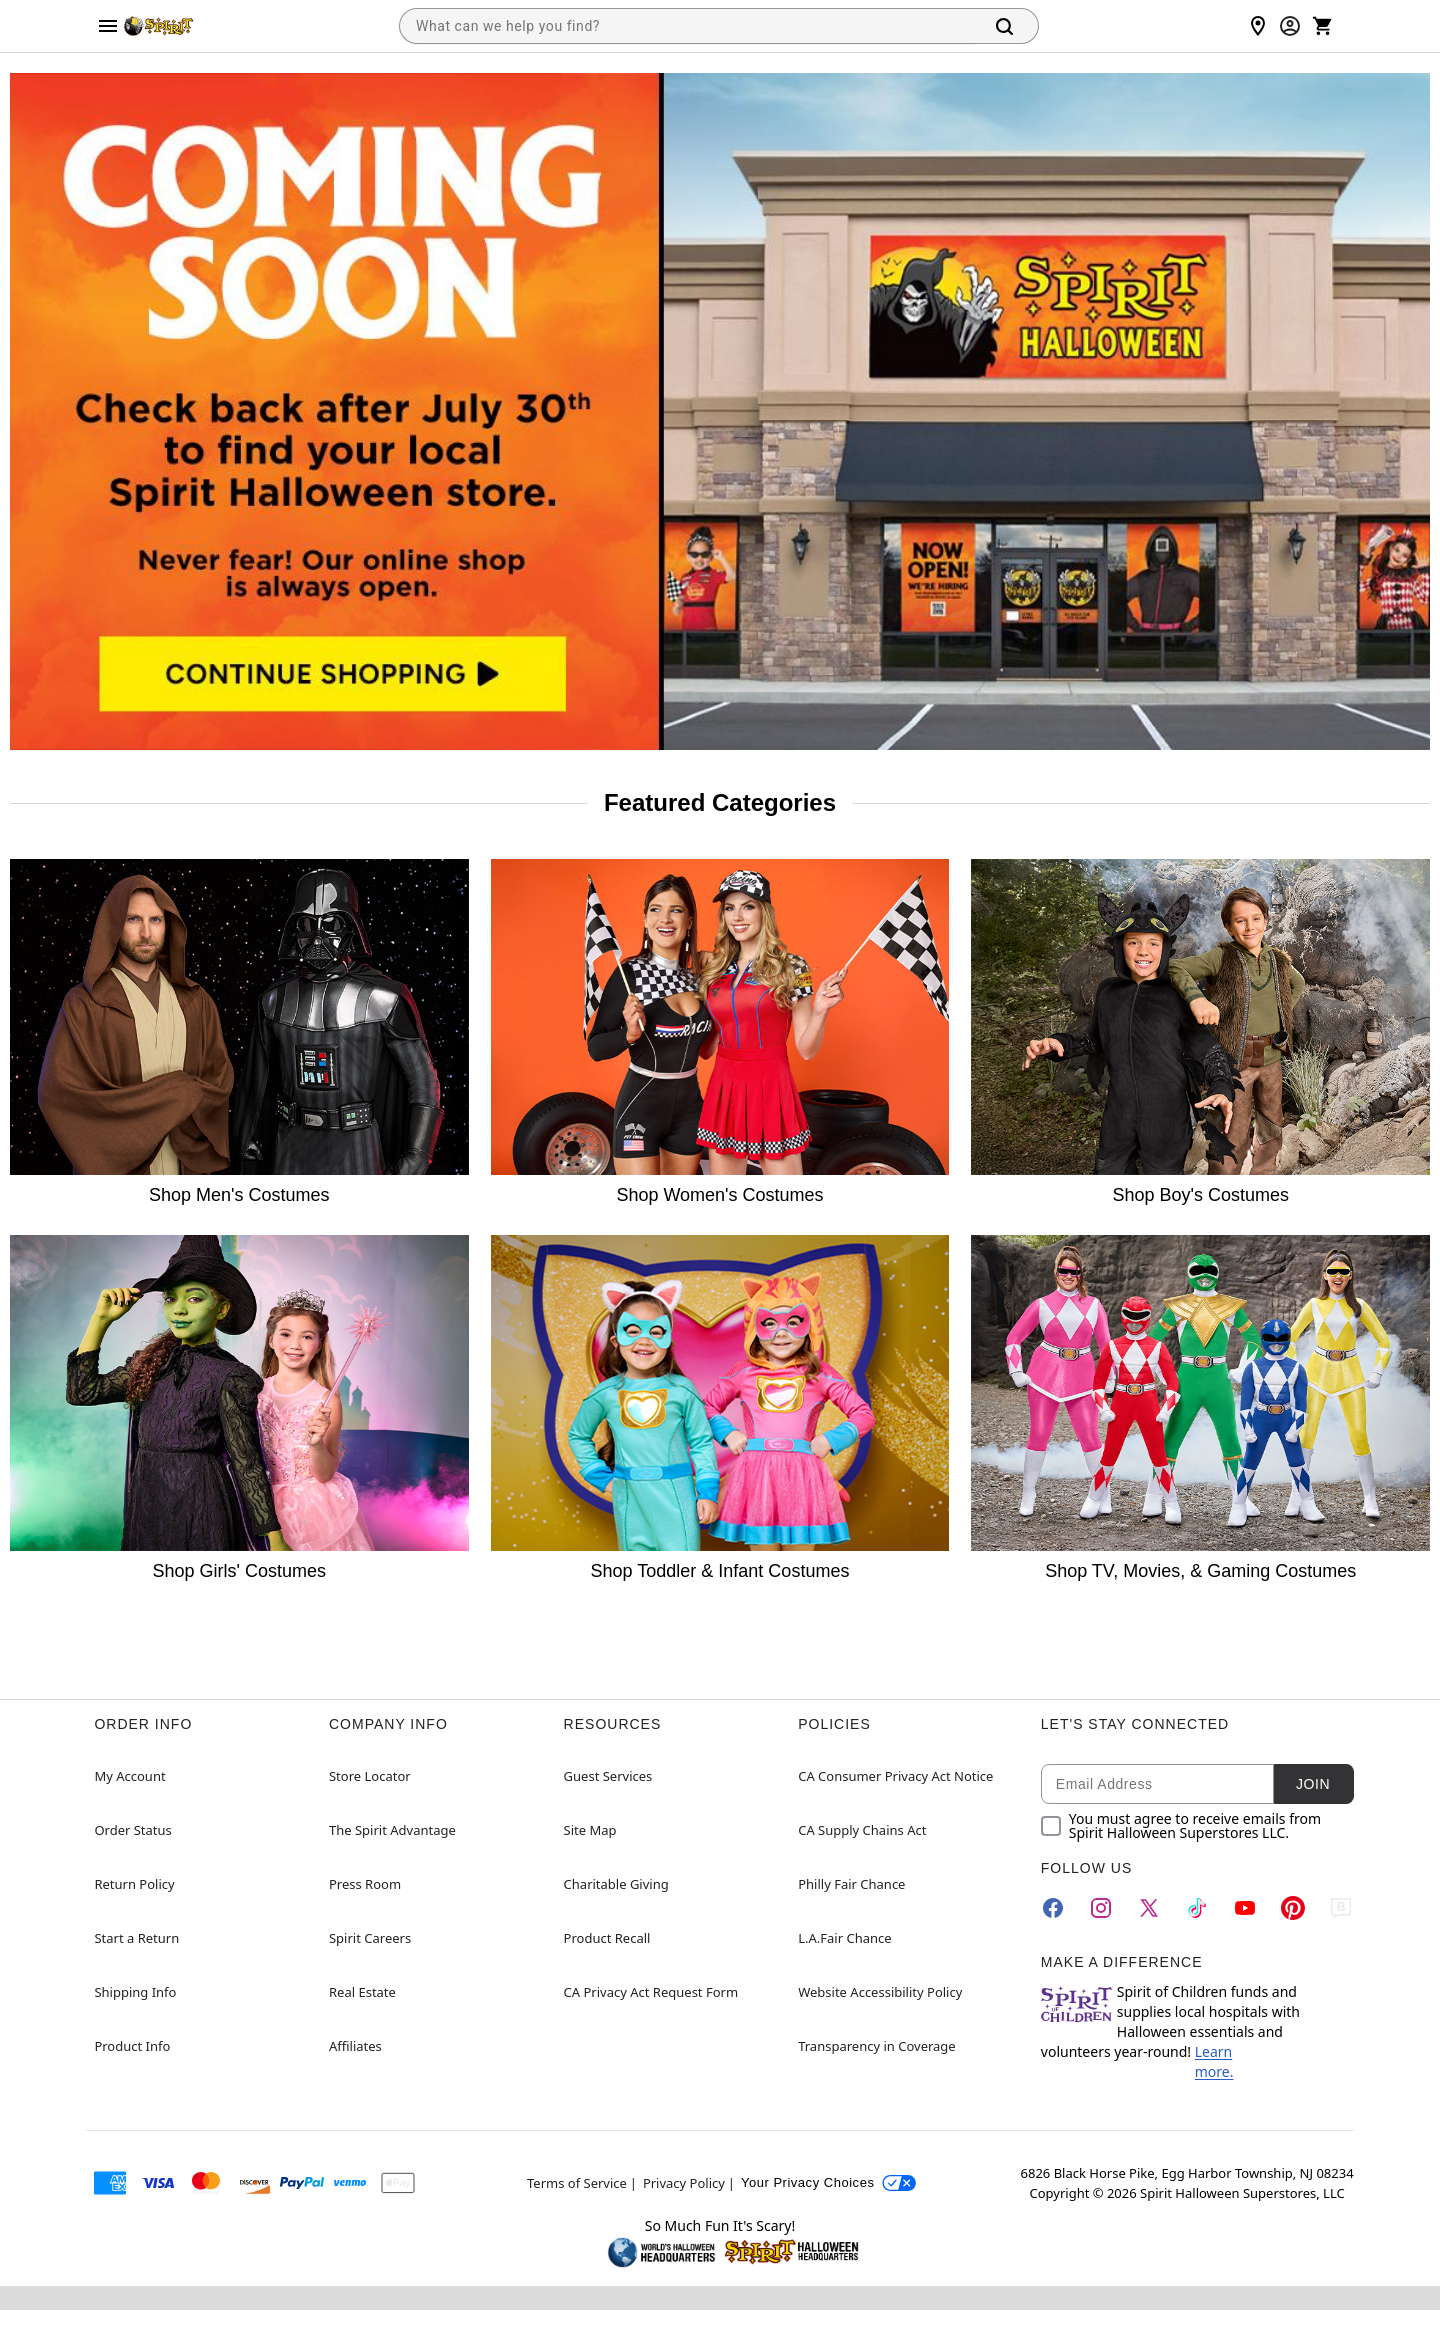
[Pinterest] (1293, 1908)
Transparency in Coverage (877, 2046)
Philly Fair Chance (851, 1884)
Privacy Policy (684, 2183)
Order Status (132, 1830)
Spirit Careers (370, 1938)
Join (1313, 1784)
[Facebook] (1053, 1908)
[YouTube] (1245, 1908)
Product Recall (607, 1938)
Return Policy (134, 1884)
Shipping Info (135, 1992)
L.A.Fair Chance (844, 1938)
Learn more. (1214, 2061)
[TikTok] (1197, 1908)
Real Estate (362, 1992)
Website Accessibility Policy (880, 1992)
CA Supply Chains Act (862, 1830)
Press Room (365, 1884)
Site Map (590, 1830)
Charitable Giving (616, 1884)
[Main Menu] (108, 26)
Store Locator (370, 1776)
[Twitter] (1149, 1908)
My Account (129, 1776)
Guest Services (608, 1776)
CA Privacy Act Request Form (651, 1992)
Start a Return (136, 1938)
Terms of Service (577, 2183)
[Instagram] (1101, 1908)
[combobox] (687, 26)
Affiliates (355, 2046)
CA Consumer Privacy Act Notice (895, 1776)
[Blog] (1341, 1908)
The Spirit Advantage (392, 1830)
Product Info (132, 2046)
